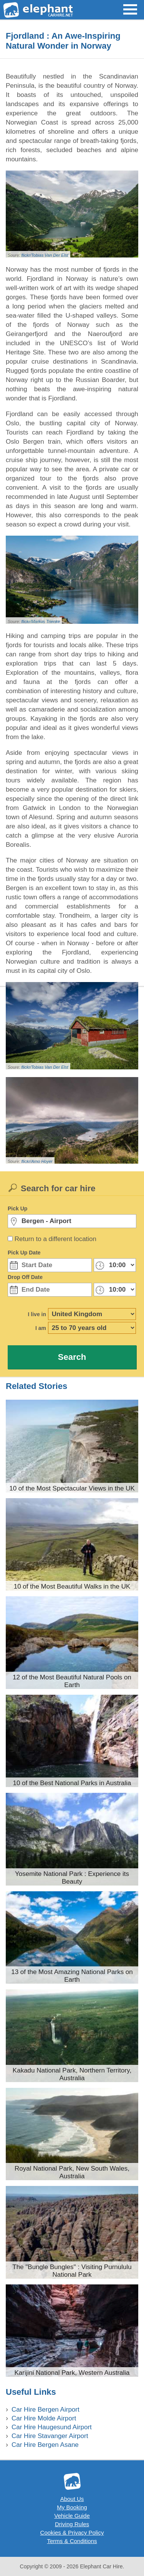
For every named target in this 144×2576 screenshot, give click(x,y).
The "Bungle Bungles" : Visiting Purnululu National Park (71, 2270)
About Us (72, 2499)
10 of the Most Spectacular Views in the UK (72, 1488)
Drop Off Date (25, 1277)
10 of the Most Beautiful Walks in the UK (72, 1586)
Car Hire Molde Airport (44, 2418)
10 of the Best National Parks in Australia (72, 1783)
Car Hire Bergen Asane (45, 2444)
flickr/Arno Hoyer (36, 1161)
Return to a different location (55, 1239)
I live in (37, 1314)
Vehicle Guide (72, 2515)
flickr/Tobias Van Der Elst (44, 255)
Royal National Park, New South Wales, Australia (72, 2172)
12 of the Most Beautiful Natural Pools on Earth (72, 1681)
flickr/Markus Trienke (40, 621)
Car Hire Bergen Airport (45, 2409)
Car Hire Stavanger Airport (50, 2436)
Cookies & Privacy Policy (72, 2532)
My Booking (72, 2507)
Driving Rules (72, 2524)
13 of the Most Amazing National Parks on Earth (72, 1975)
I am (40, 1328)
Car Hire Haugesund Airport (52, 2427)
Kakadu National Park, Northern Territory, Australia (72, 2074)
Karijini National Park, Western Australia (71, 2372)
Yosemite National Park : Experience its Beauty (72, 1877)
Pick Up (17, 1208)
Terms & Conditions (72, 2541)
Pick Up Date (24, 1252)
